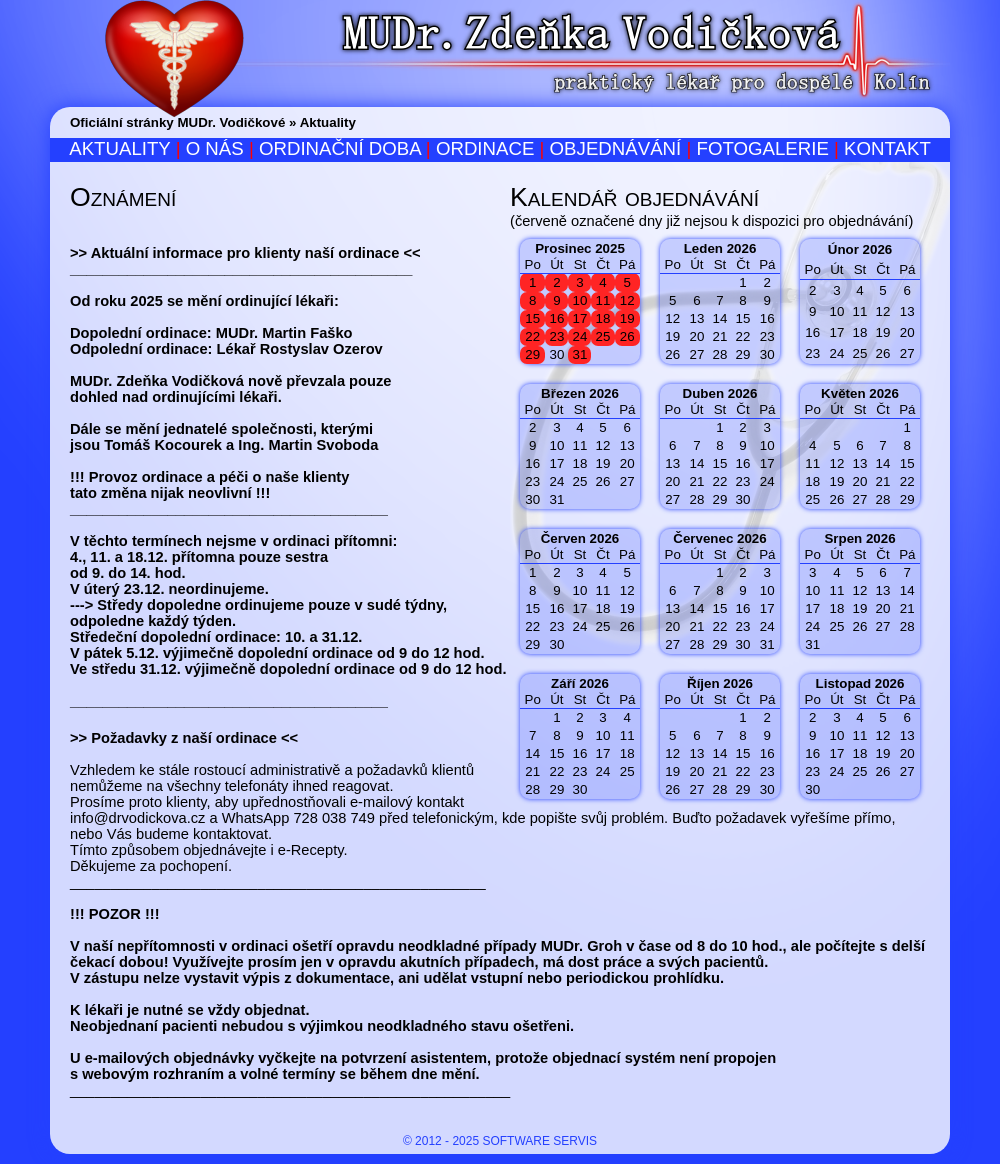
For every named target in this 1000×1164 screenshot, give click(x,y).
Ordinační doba (340, 148)
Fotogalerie (762, 148)
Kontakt (887, 148)
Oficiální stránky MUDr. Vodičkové (177, 122)
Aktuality (328, 122)
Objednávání (616, 148)
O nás (215, 148)
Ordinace (485, 148)
